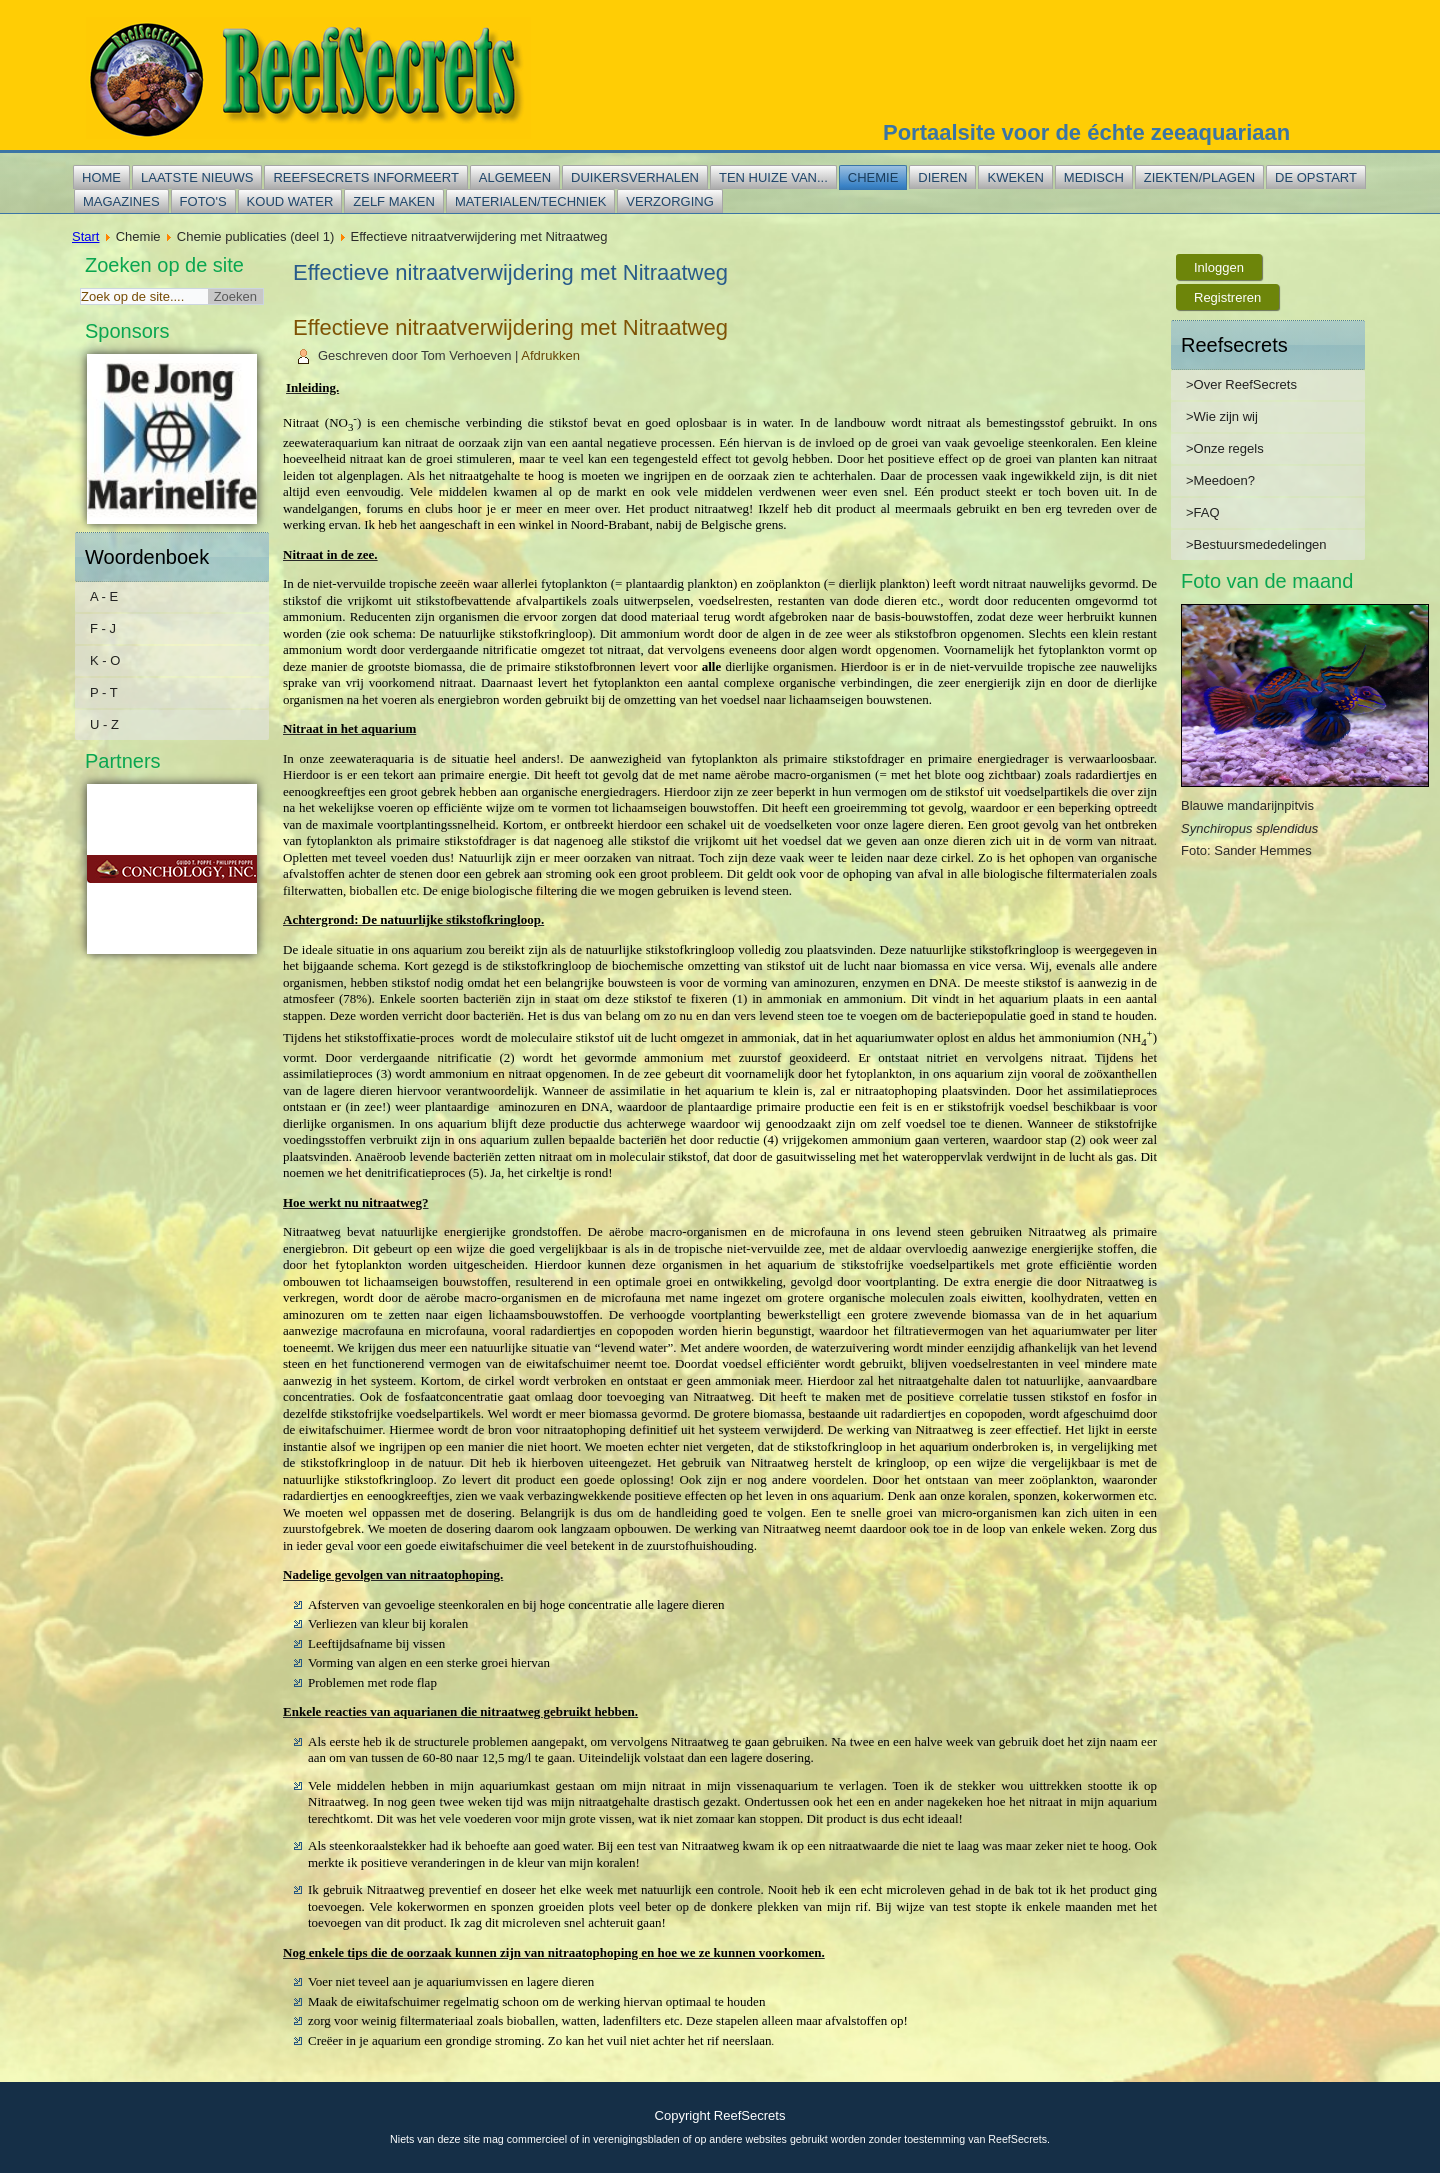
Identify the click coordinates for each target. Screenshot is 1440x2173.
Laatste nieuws (197, 177)
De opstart (1316, 177)
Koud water (290, 201)
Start (85, 236)
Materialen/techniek (530, 201)
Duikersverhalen (635, 177)
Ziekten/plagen (1199, 177)
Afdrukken (550, 355)
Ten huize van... (773, 177)
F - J (103, 628)
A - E (104, 596)
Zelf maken (394, 201)
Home (101, 177)
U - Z (104, 724)
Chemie (873, 177)
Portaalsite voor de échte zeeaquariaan (1086, 132)
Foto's (203, 201)
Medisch (1094, 177)
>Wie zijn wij (1222, 416)
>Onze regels (1225, 448)
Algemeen (515, 177)
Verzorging (669, 201)
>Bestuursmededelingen (1256, 544)
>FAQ (1203, 512)
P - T (104, 692)
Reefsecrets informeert (365, 177)
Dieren (942, 177)
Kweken (1015, 177)
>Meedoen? (1220, 480)
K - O (105, 660)
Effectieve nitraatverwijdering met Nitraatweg (510, 327)
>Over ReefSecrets (1241, 384)
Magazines (121, 201)
